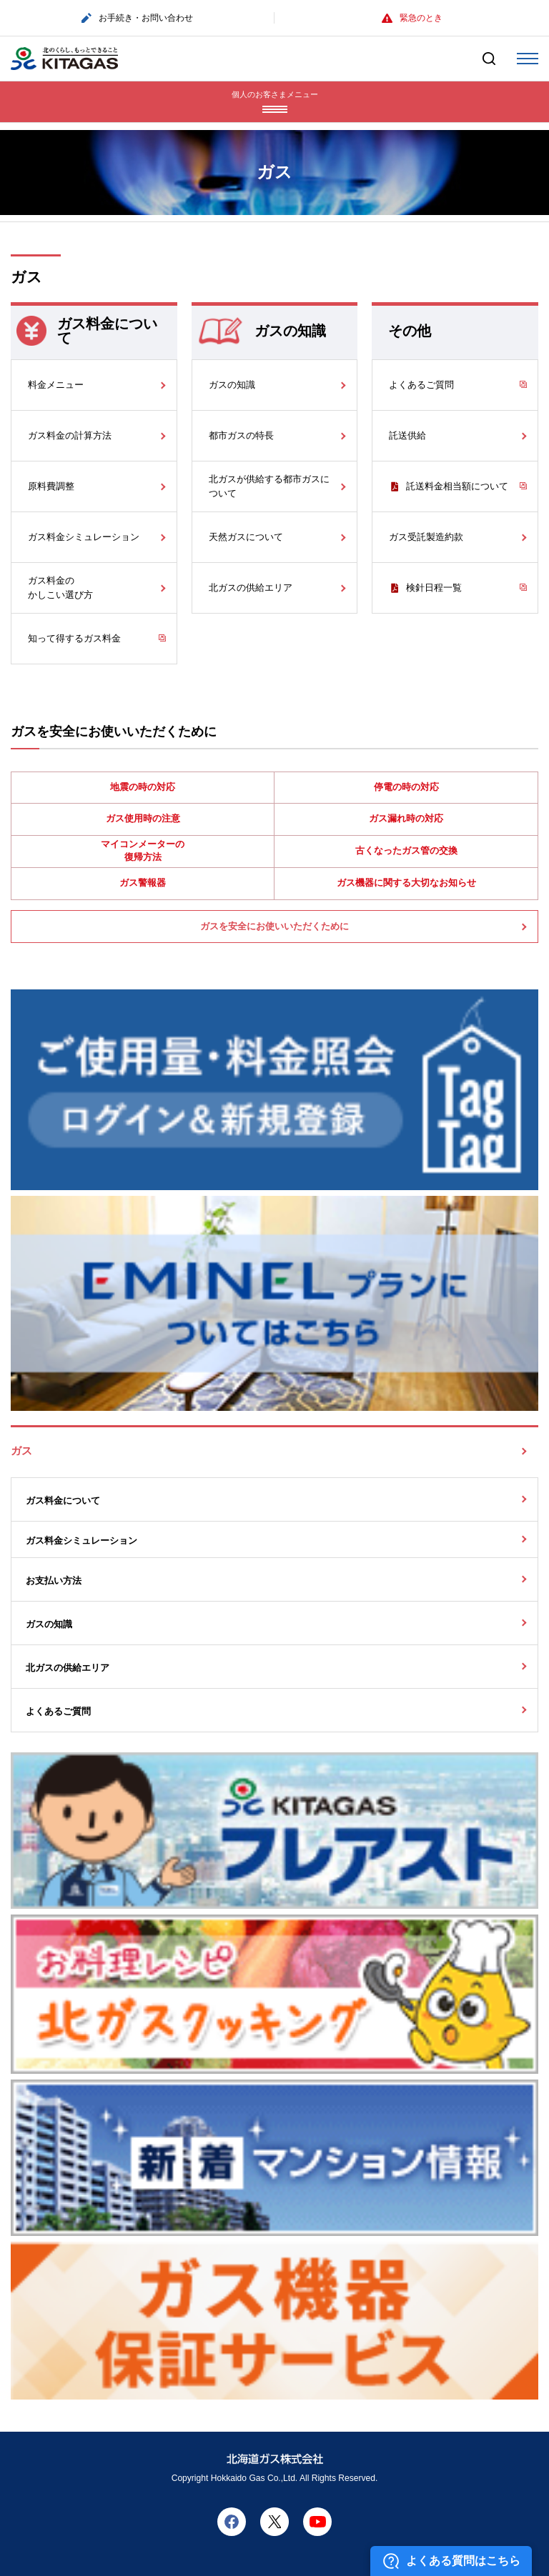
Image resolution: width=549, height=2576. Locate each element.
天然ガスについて (246, 536)
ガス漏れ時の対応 (406, 818)
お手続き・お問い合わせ (137, 18)
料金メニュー (56, 384)
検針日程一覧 (434, 587)
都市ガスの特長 (241, 435)
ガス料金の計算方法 (70, 435)
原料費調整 (51, 486)
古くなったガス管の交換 (406, 850)
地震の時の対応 (142, 787)
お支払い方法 (53, 1580)
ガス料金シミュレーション (83, 536)
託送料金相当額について (457, 486)
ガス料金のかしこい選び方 (60, 587)
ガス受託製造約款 (426, 536)
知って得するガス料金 (74, 638)
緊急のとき (412, 18)
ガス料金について (63, 1500)
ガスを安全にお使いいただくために (274, 926)
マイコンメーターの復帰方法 (142, 850)
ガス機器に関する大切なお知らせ (406, 882)
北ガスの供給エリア (250, 587)
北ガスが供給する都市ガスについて (269, 486)
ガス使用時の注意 (143, 818)
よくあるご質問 (421, 384)
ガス (21, 1451)
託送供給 (407, 435)
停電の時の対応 (406, 787)
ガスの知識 (232, 384)
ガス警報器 (142, 882)
